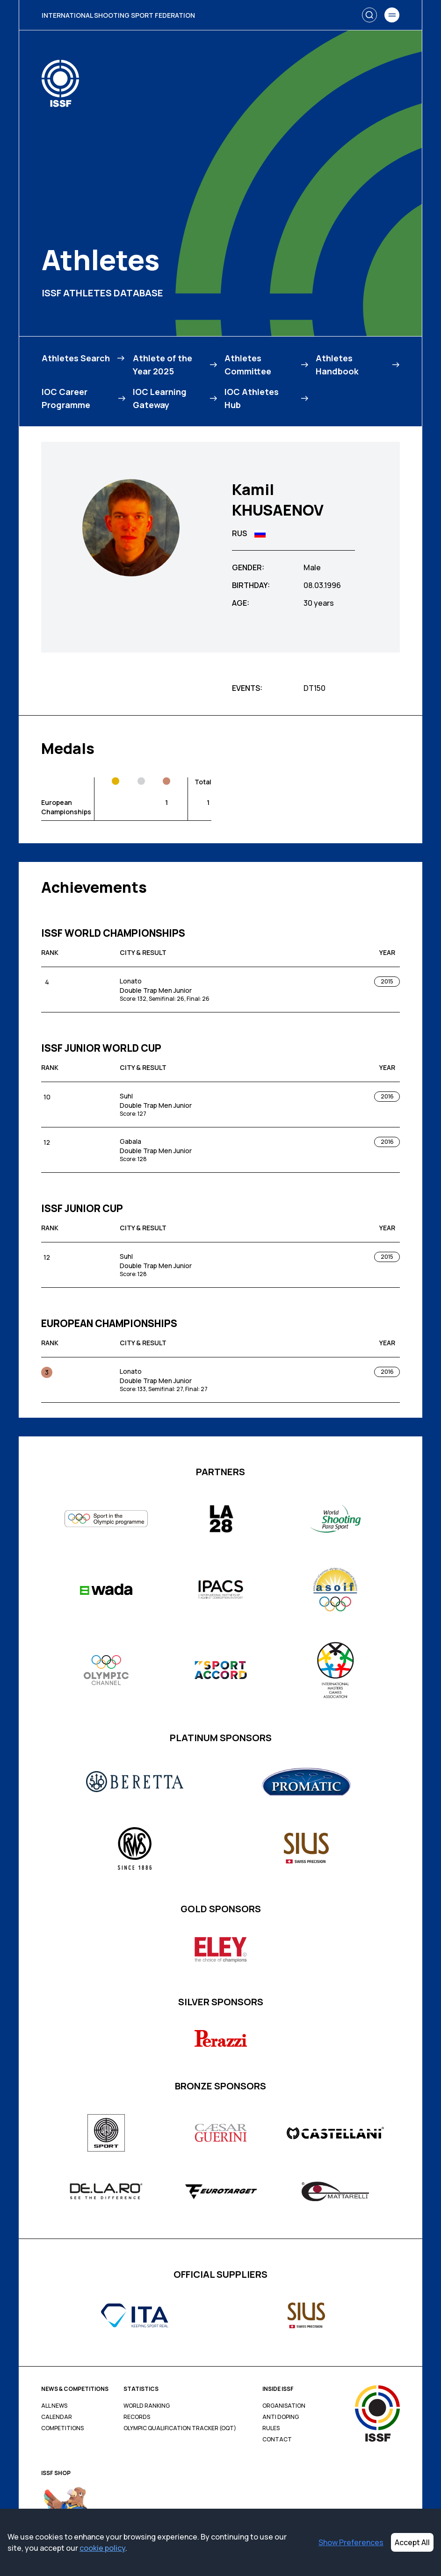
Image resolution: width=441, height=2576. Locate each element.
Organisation (283, 2406)
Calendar (56, 2417)
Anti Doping (280, 2417)
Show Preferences (350, 2542)
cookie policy (102, 2548)
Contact (277, 2439)
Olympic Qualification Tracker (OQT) (179, 2428)
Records (136, 2417)
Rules (271, 2428)
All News (54, 2406)
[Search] (369, 14)
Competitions (62, 2428)
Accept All (412, 2542)
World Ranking (146, 2406)
